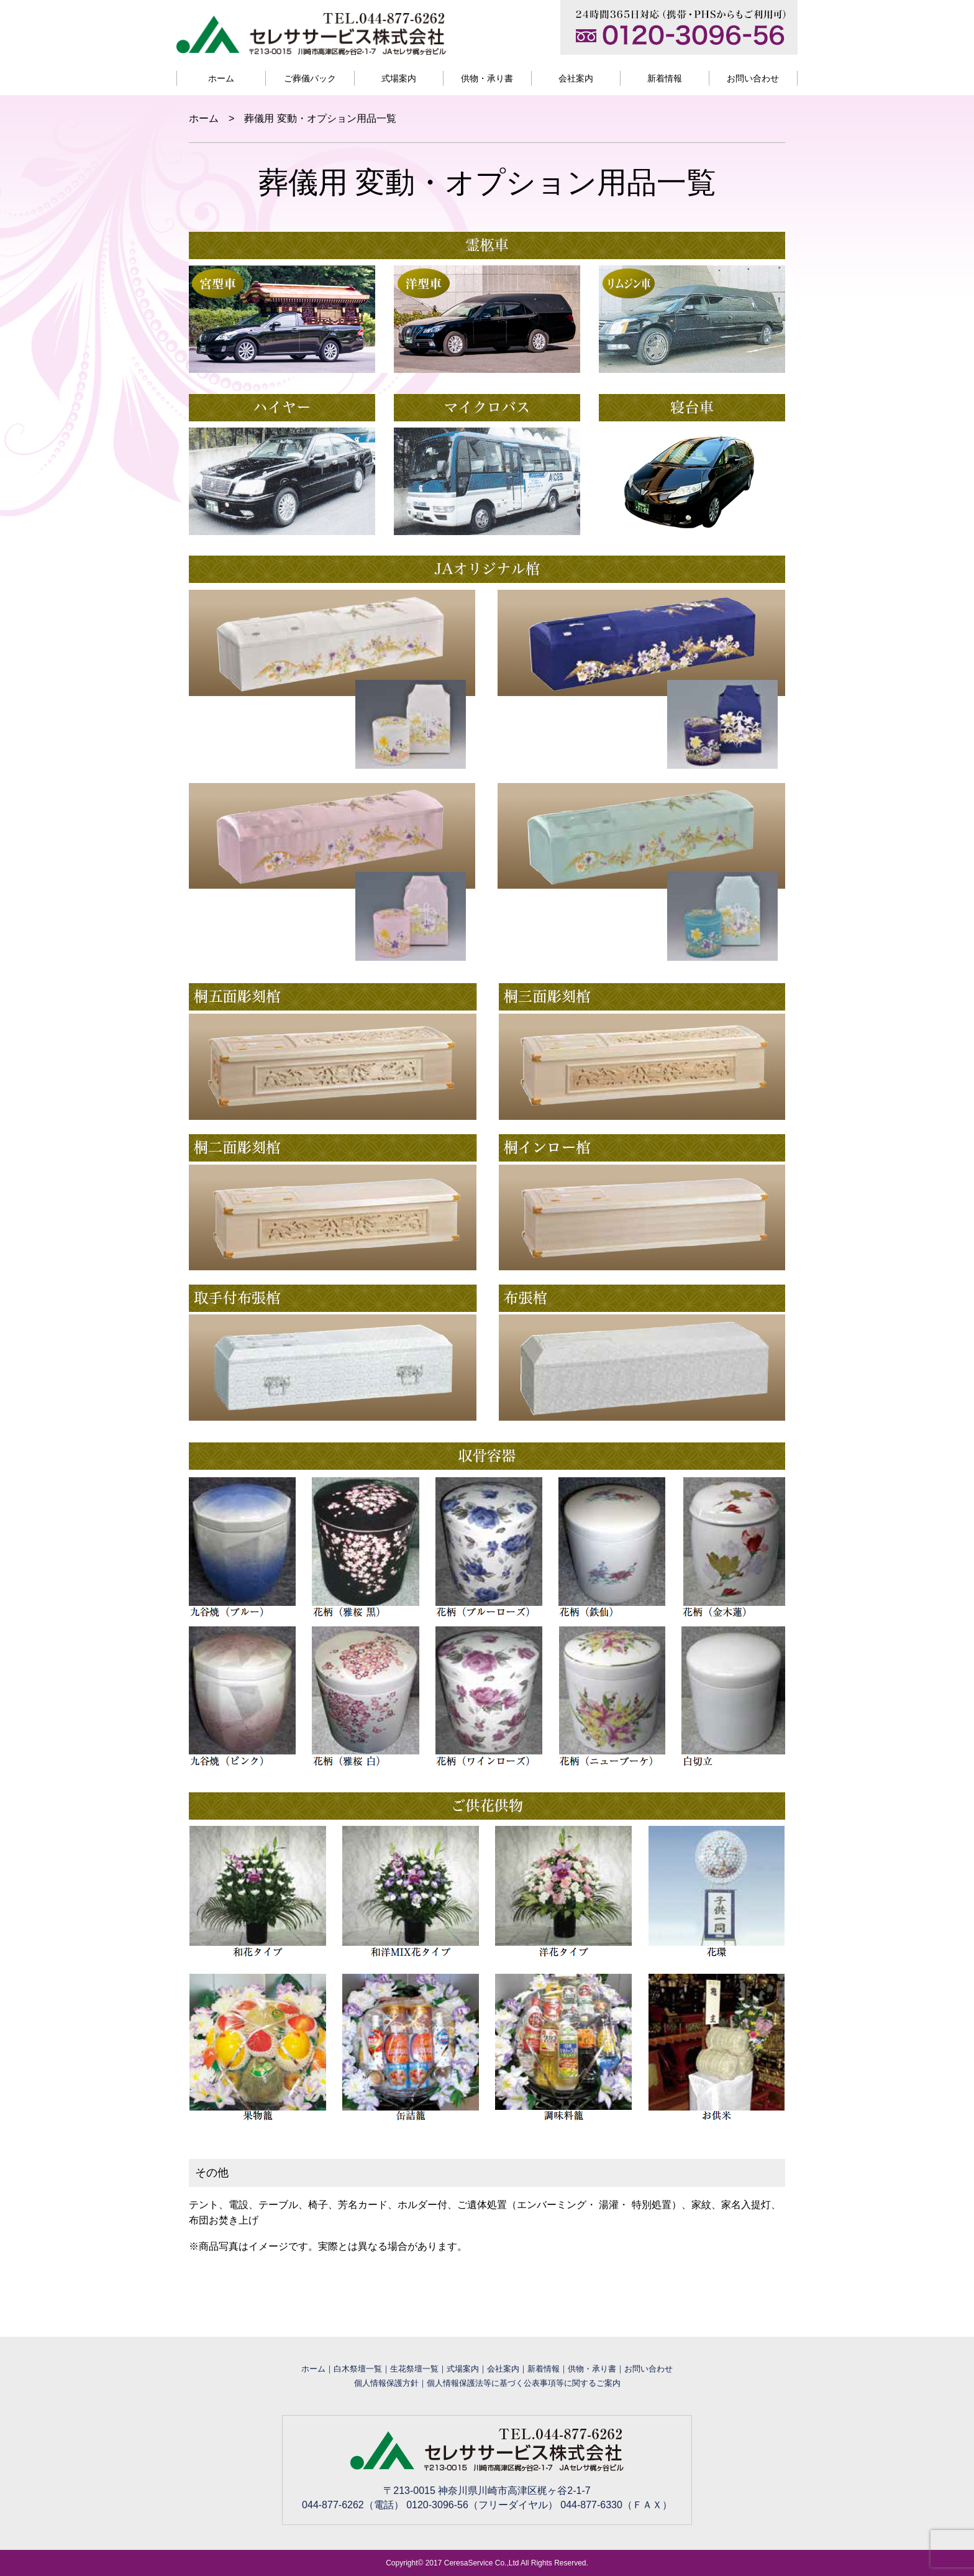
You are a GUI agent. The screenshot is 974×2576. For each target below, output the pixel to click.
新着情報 (664, 78)
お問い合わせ (753, 78)
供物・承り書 (487, 78)
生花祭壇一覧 (414, 2368)
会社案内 (575, 78)
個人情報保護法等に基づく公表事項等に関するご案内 (524, 2383)
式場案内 (398, 78)
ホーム (221, 78)
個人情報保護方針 (386, 2383)
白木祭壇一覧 (358, 2368)
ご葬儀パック (310, 78)
